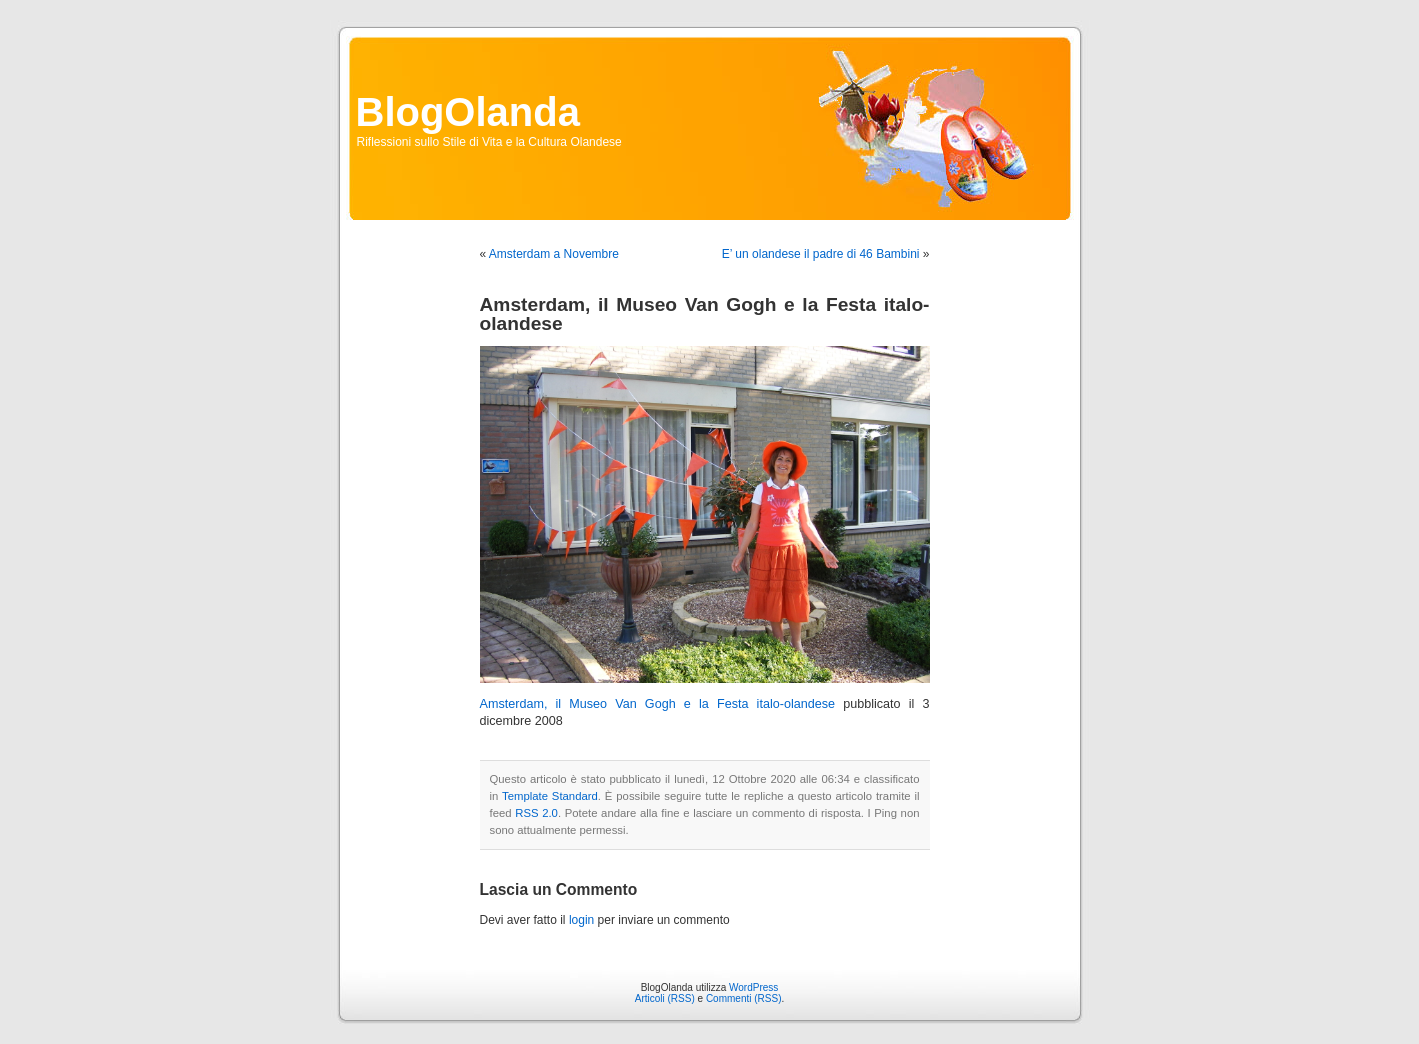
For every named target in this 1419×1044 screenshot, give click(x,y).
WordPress (753, 987)
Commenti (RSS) (744, 998)
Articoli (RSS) (665, 998)
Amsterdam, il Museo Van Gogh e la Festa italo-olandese (658, 704)
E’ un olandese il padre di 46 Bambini (821, 254)
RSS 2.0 (536, 813)
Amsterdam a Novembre (554, 254)
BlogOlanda (468, 112)
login (581, 920)
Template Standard (550, 796)
